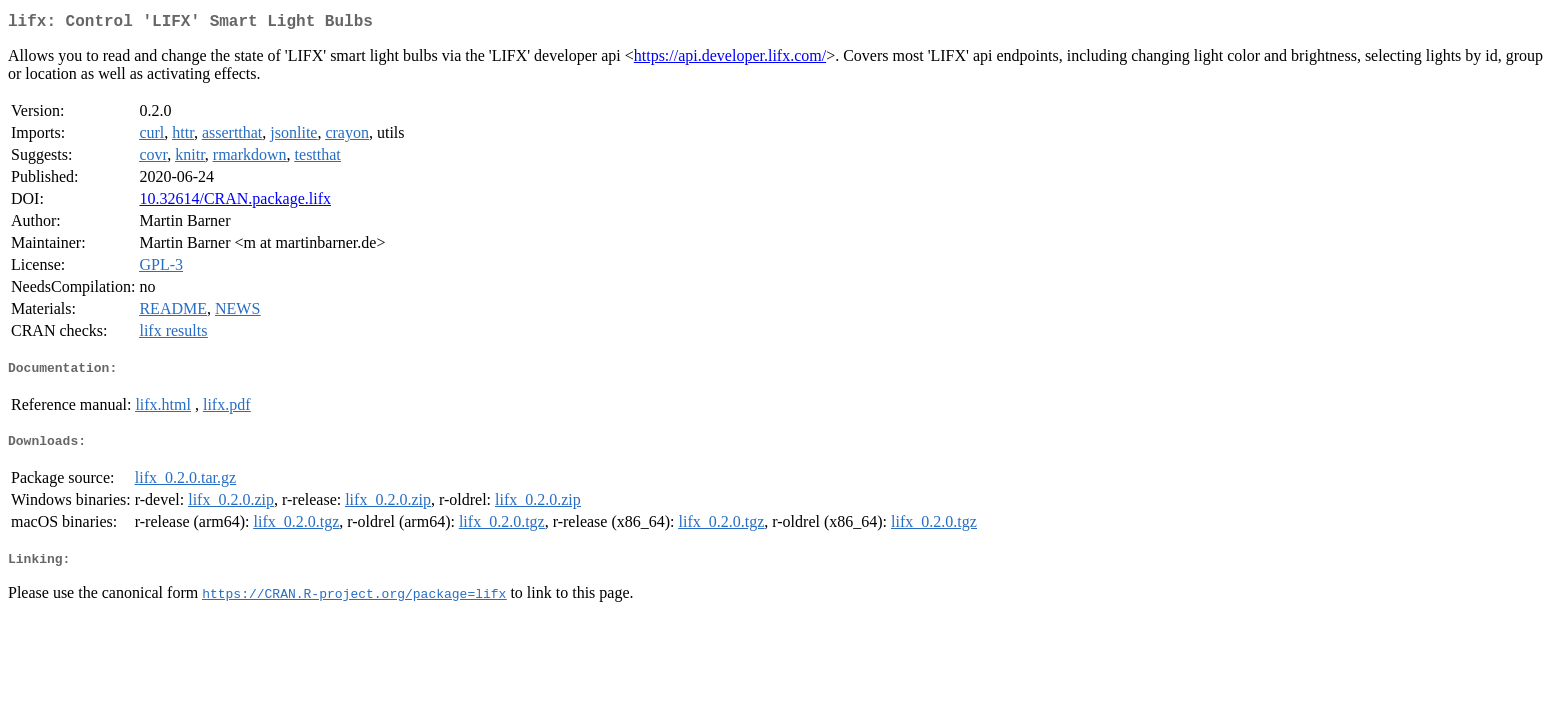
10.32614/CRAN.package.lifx (235, 202)
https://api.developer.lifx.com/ (730, 59)
